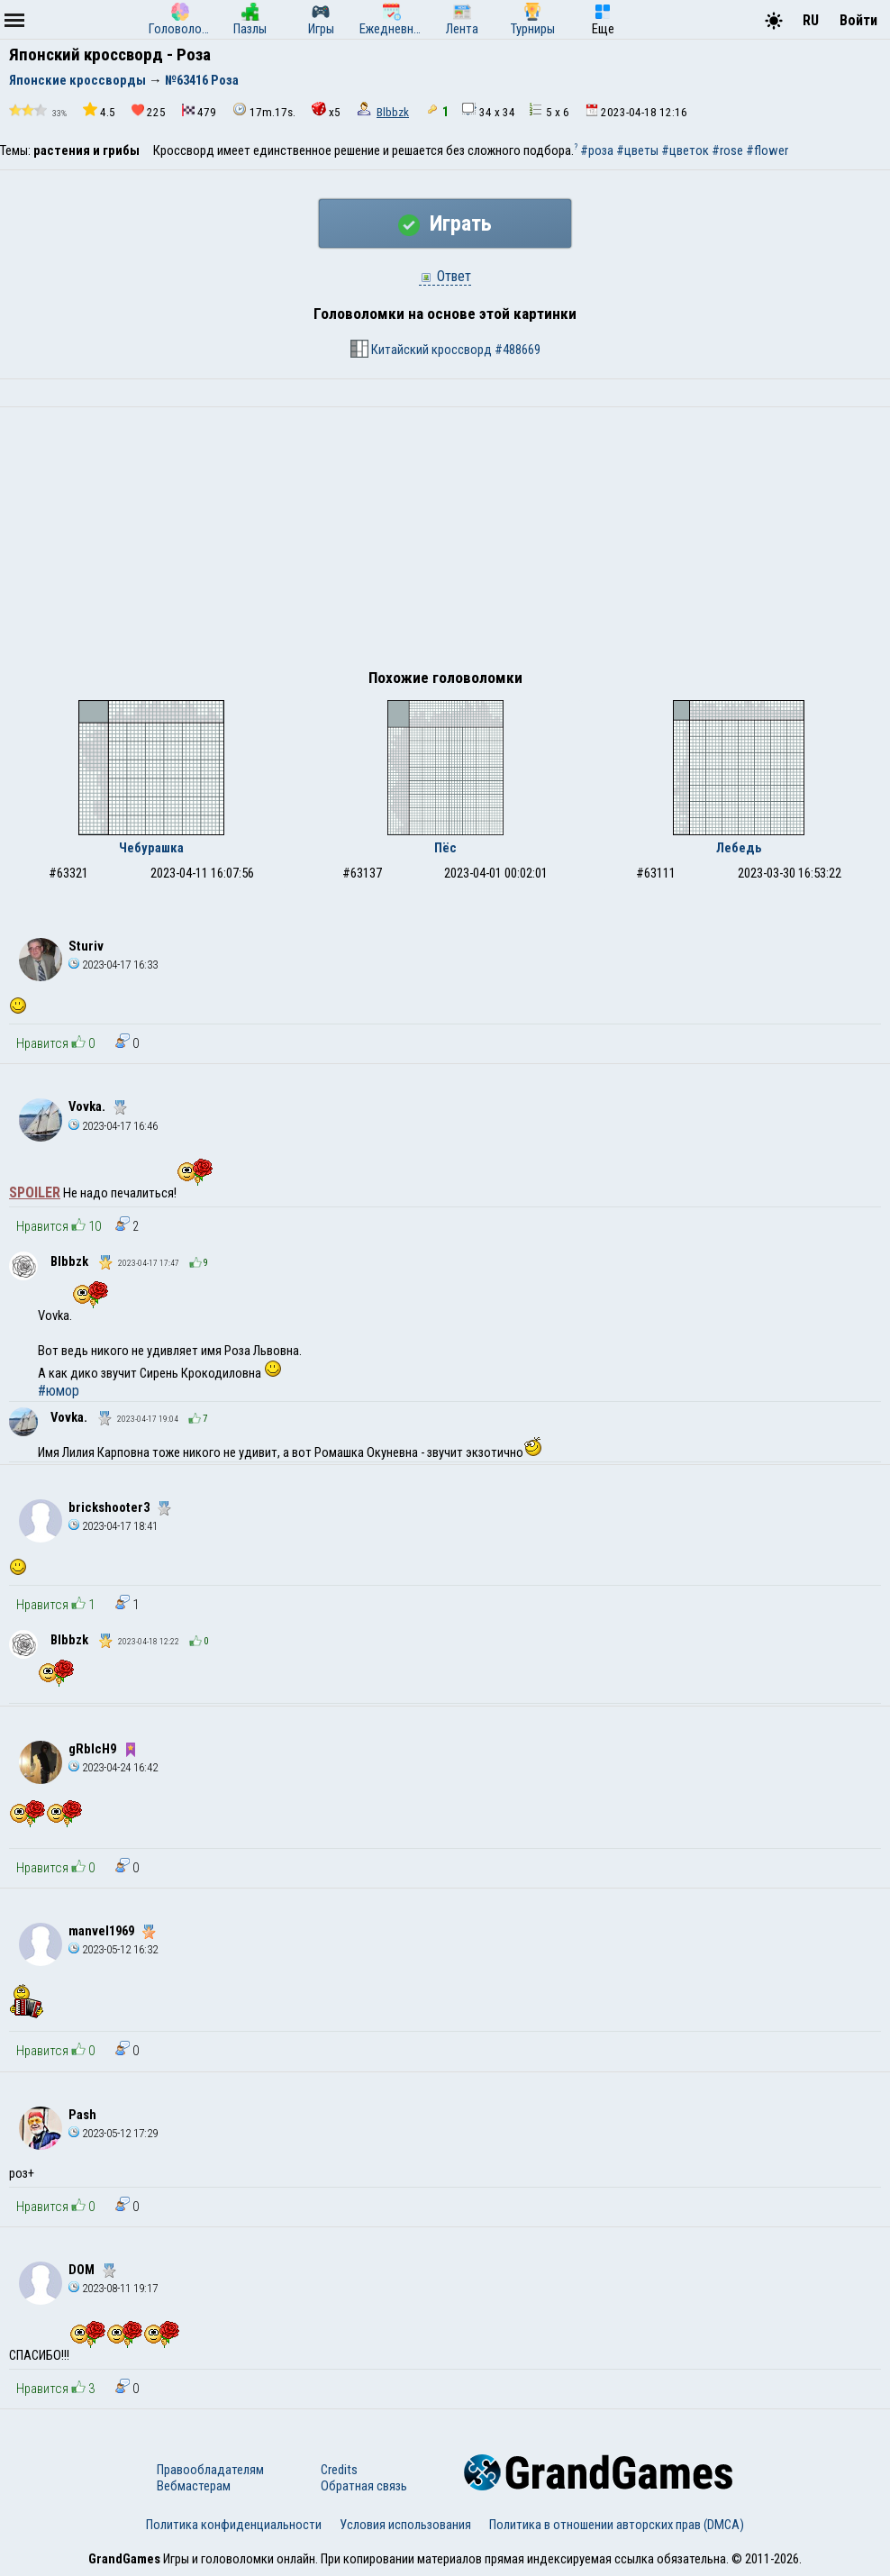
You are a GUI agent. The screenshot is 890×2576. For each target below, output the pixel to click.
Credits (339, 2470)
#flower (767, 150)
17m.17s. (263, 110)
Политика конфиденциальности (234, 2525)
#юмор (58, 1390)
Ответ (445, 276)
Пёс (445, 848)
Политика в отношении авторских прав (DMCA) (616, 2525)
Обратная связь (364, 2486)
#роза (596, 150)
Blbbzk (393, 112)
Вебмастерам (194, 2486)
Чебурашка (151, 848)
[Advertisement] (445, 542)
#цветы (637, 150)
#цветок (685, 150)
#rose (727, 150)
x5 (326, 110)
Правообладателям (210, 2470)
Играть (445, 223)
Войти (858, 20)
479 (199, 111)
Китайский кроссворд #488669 (445, 349)
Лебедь (739, 848)
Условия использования (405, 2525)
